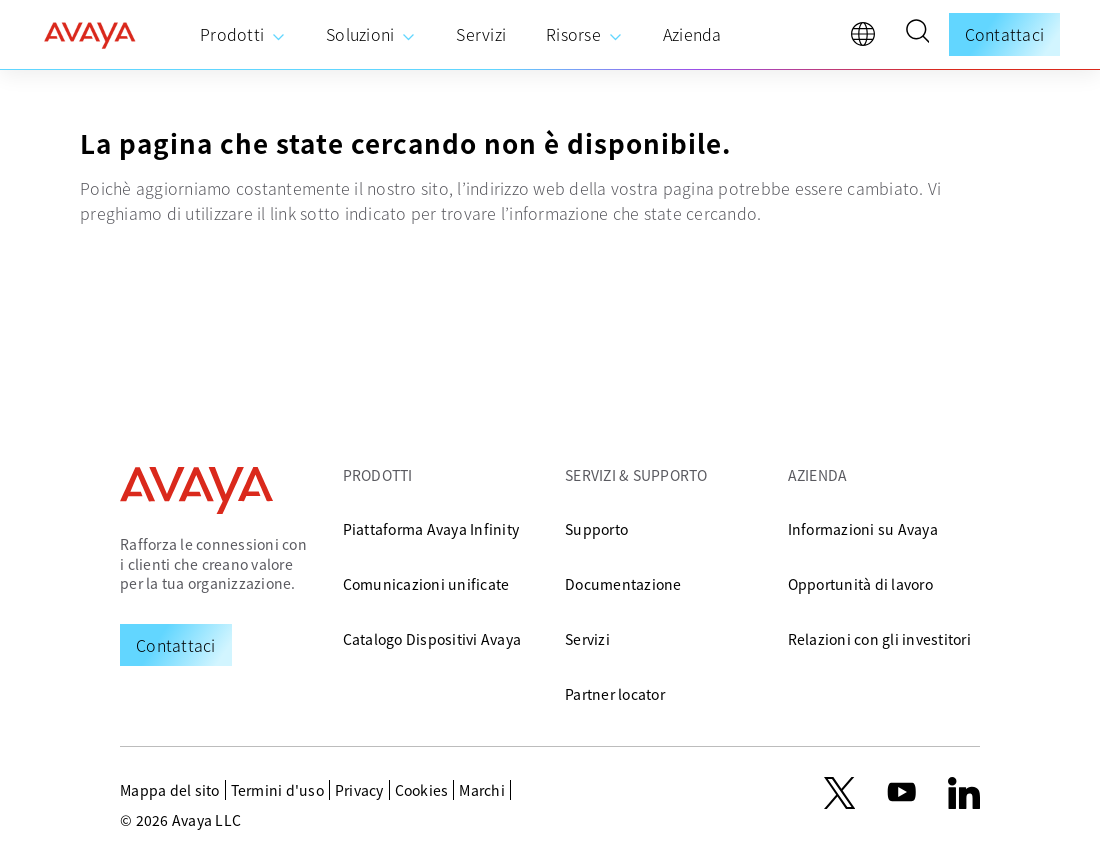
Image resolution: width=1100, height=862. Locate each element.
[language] (868, 39)
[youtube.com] (902, 793)
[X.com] (839, 793)
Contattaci (1005, 34)
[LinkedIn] (964, 793)
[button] (917, 34)
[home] (90, 35)
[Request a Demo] (176, 645)
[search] (917, 34)
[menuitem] (243, 35)
